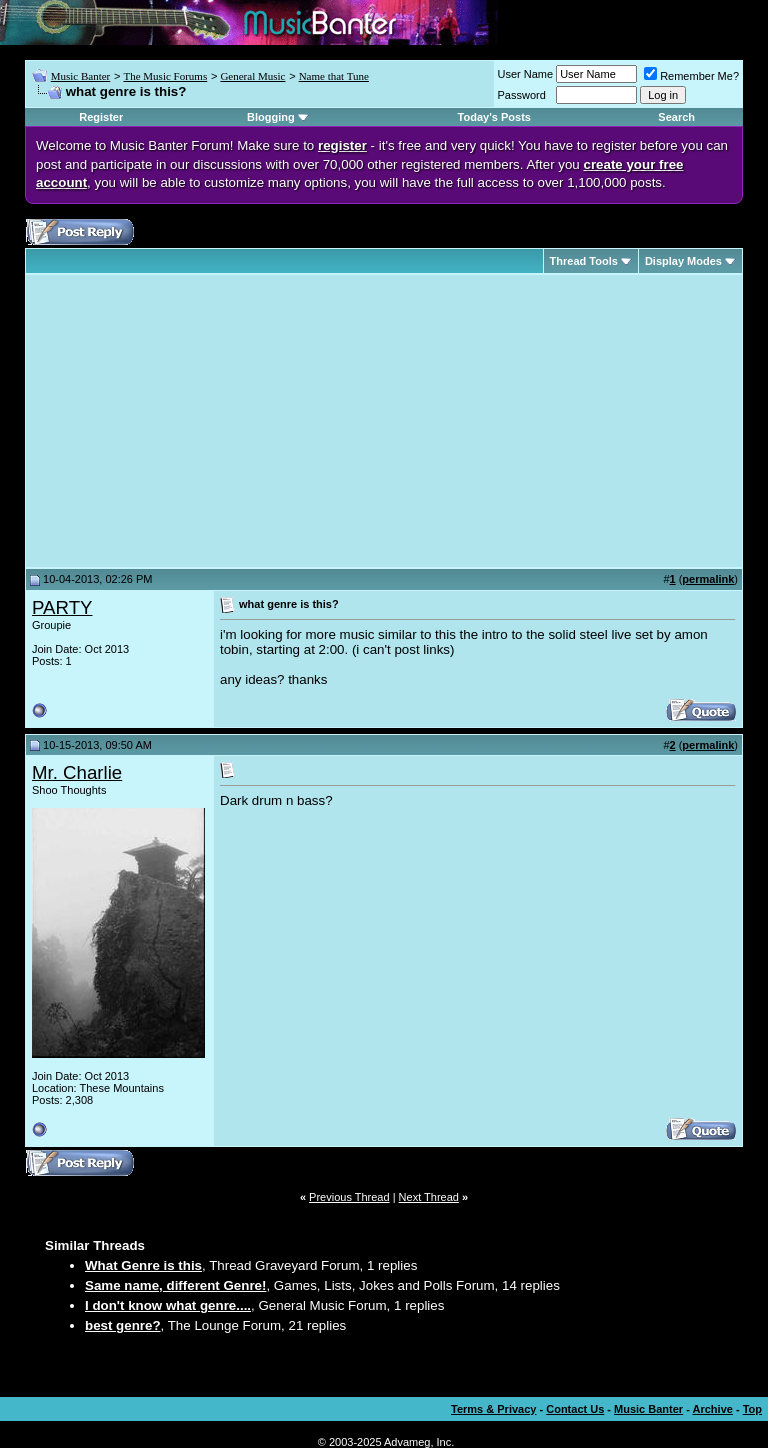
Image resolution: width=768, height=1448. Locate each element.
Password (522, 95)
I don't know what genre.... (168, 1305)
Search (676, 117)
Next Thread (429, 1197)
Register (101, 117)
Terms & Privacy (493, 1409)
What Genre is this (143, 1265)
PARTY (62, 607)
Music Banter (81, 76)
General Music (252, 76)
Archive (713, 1409)
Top (752, 1409)
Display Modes (683, 261)
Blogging (271, 117)
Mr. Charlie (77, 772)
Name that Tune (334, 76)
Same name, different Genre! (175, 1285)
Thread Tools (584, 261)
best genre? (123, 1325)
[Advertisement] (200, 421)
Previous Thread (349, 1197)
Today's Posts (494, 117)
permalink (708, 579)
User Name (526, 74)
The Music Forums (165, 76)
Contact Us (575, 1409)
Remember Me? (691, 76)
